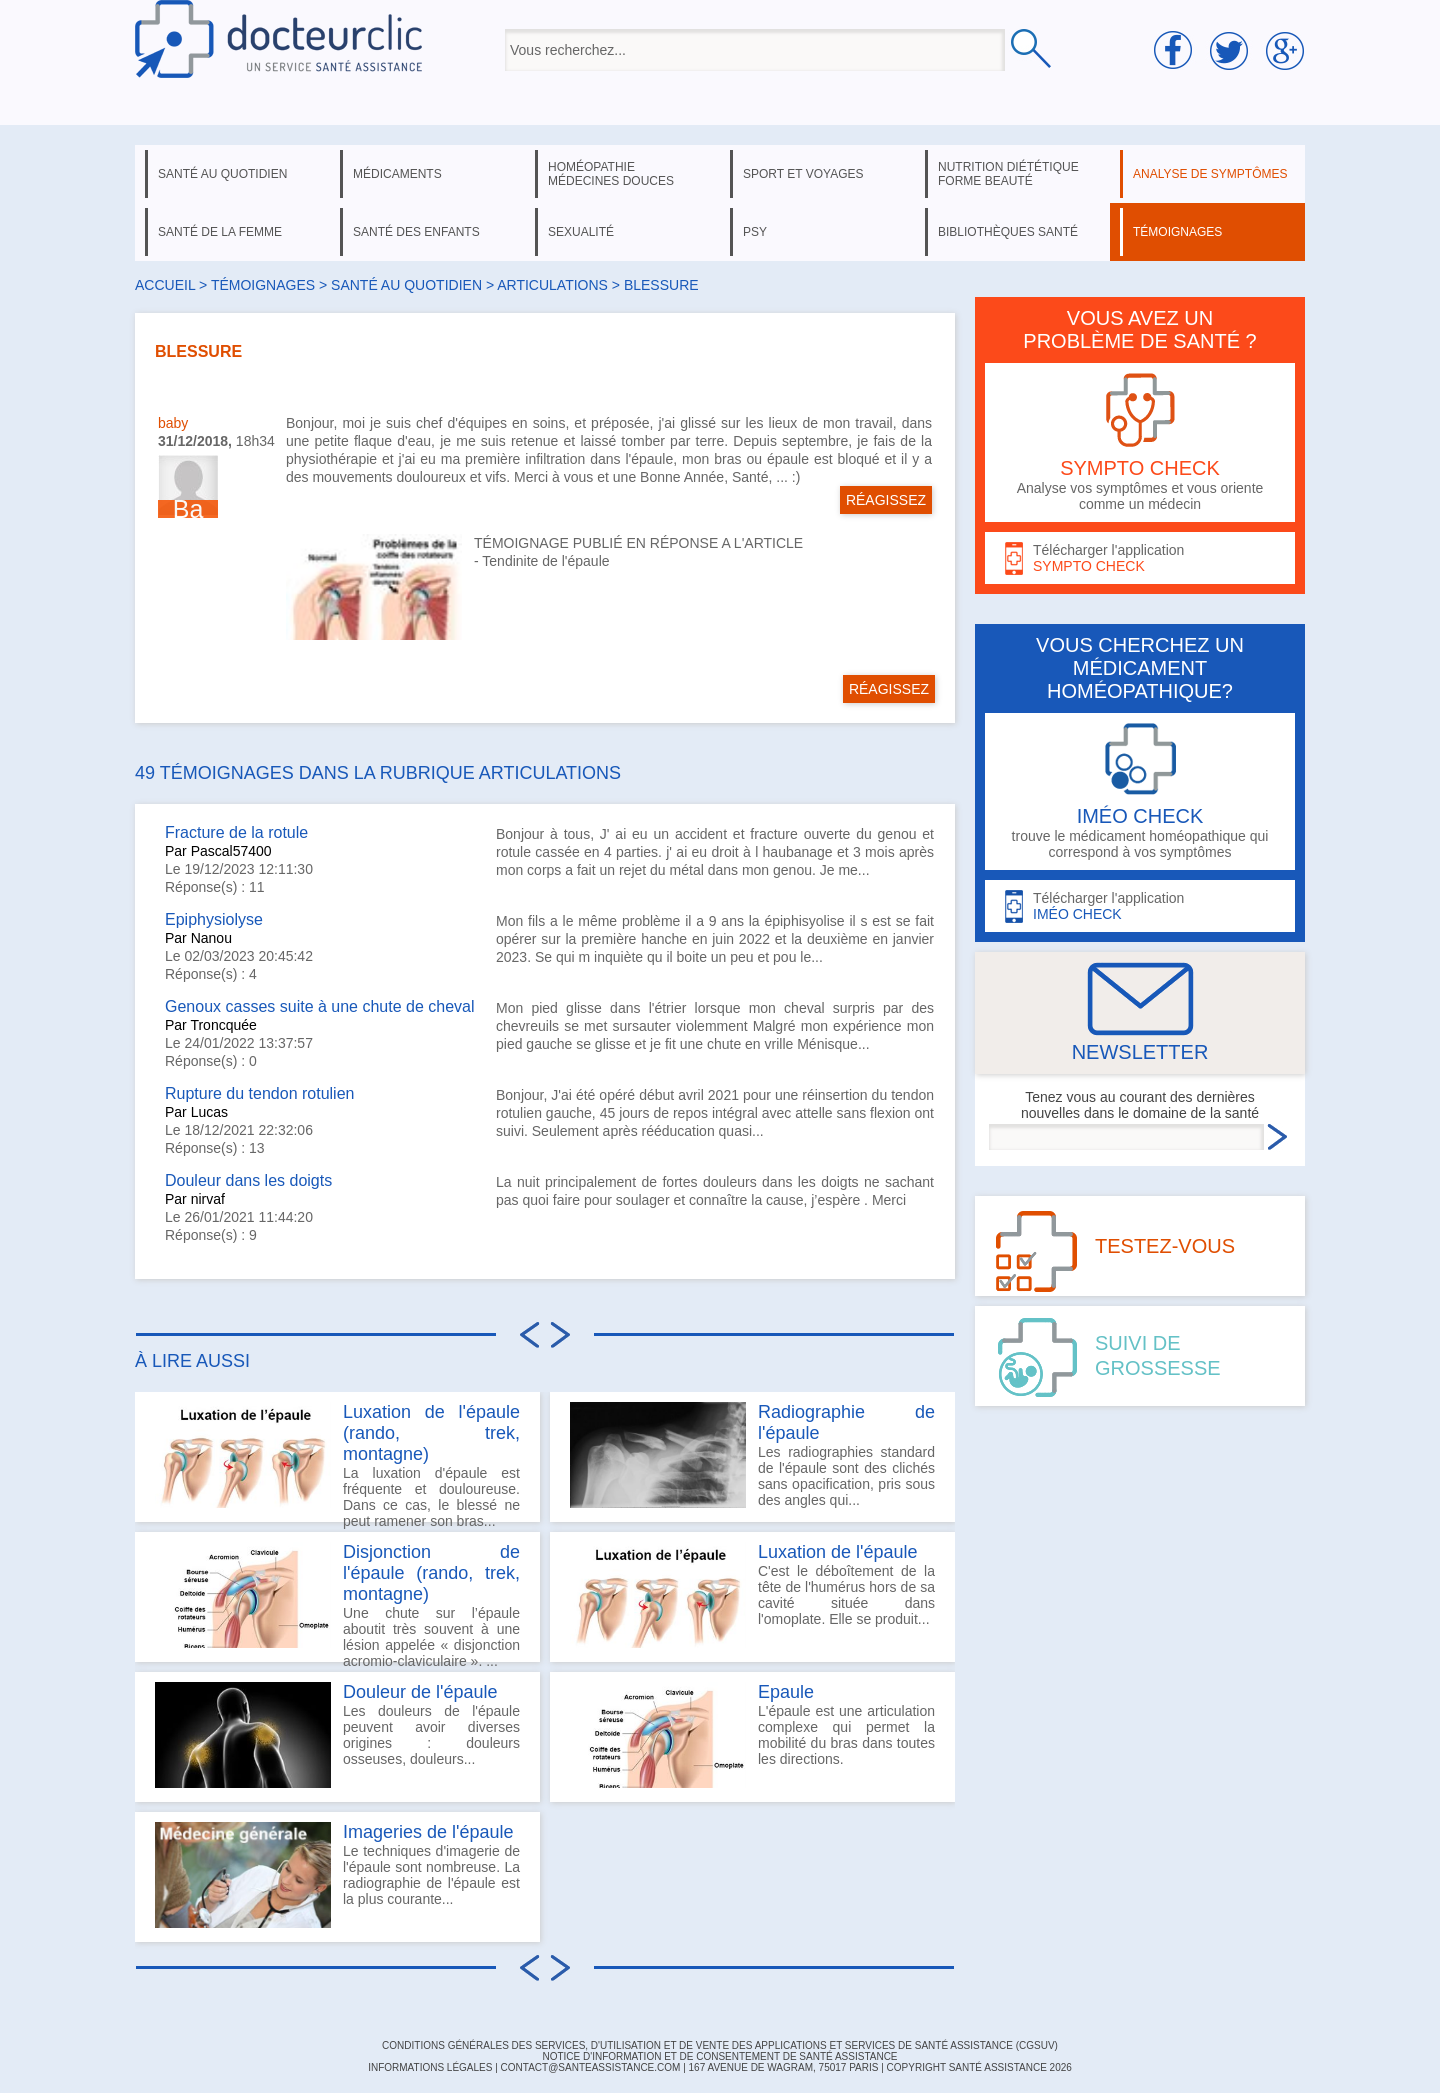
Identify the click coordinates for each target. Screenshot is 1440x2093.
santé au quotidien (222, 174)
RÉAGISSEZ (886, 500)
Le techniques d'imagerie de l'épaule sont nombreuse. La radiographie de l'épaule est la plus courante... (337, 1875)
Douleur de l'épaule (420, 1692)
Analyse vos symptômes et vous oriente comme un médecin (1140, 442)
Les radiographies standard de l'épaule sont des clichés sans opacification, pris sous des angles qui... (752, 1455)
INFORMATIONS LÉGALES (430, 2067)
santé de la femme (220, 232)
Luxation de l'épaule (838, 1552)
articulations (552, 285)
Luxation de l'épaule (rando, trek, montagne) (431, 1433)
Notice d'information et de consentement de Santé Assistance (719, 2056)
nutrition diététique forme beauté (1008, 174)
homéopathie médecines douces (611, 174)
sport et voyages (803, 174)
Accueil (165, 285)
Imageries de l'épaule (428, 1832)
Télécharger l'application (1140, 558)
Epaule (786, 1692)
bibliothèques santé (1008, 232)
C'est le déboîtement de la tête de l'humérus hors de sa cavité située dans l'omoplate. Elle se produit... (752, 1595)
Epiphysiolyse (214, 919)
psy (755, 232)
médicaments (397, 174)
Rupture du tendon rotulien (259, 1093)
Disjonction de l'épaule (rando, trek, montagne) (431, 1573)
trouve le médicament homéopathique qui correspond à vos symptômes (1140, 791)
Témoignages (263, 285)
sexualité (581, 232)
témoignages (1177, 232)
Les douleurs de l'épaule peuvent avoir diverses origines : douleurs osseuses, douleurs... (337, 1735)
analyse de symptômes (1210, 174)
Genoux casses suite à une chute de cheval (320, 1006)
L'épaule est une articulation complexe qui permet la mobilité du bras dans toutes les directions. (752, 1735)
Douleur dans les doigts (248, 1180)
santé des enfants (416, 232)
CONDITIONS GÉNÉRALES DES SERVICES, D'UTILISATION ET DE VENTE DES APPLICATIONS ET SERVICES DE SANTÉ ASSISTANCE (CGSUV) (720, 2045)
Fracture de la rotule (236, 832)
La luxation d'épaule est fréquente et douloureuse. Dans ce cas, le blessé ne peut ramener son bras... (337, 1462)
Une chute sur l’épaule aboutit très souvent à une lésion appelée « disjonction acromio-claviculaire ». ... (337, 1602)
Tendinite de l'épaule (545, 561)
